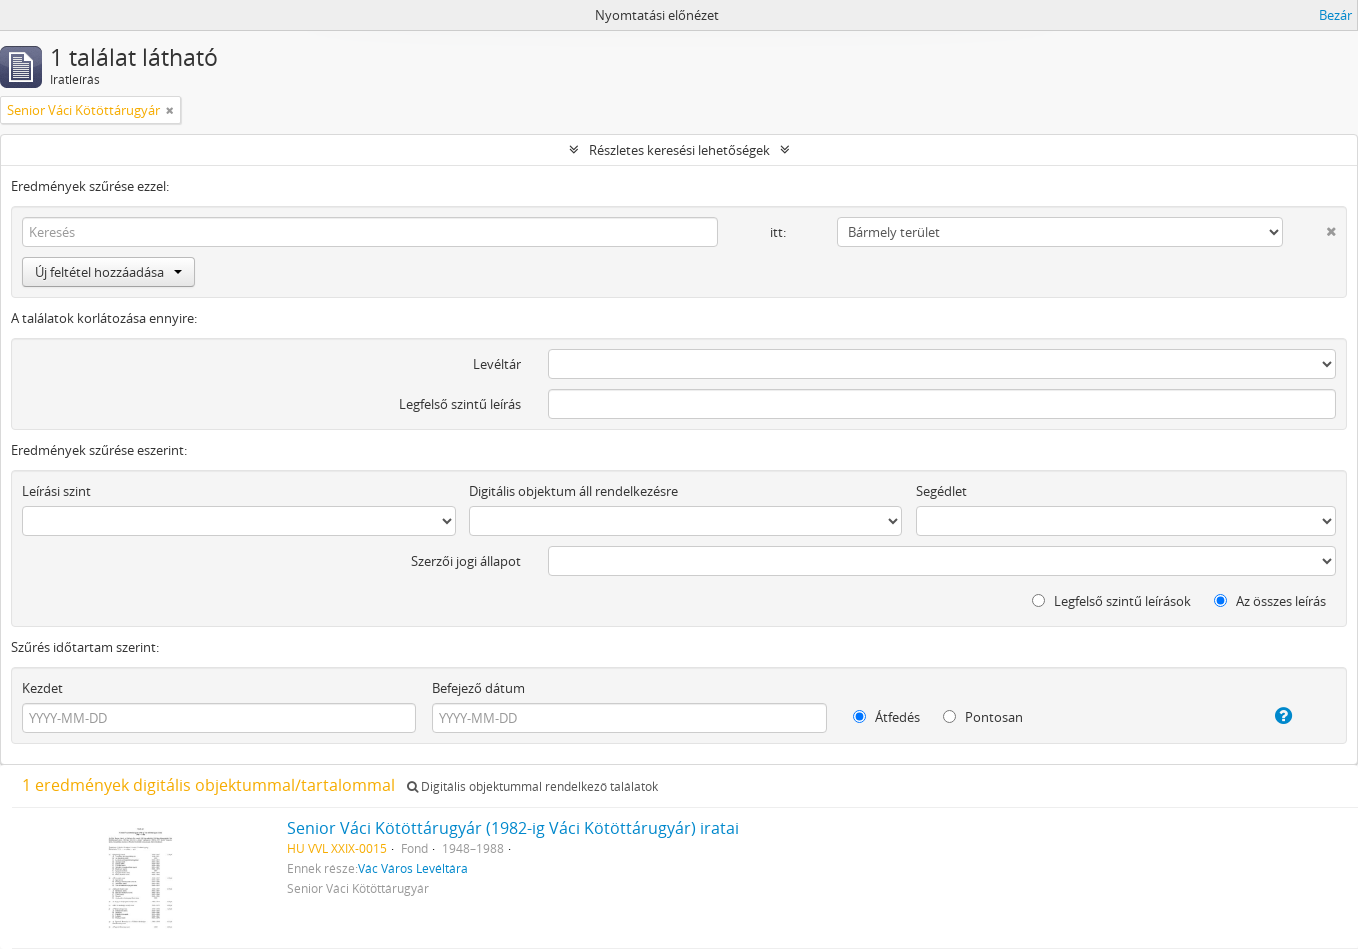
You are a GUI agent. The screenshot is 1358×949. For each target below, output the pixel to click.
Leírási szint (56, 491)
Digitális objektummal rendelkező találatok (532, 786)
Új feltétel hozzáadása (108, 272)
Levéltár (497, 364)
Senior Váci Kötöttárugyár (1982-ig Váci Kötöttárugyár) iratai (513, 828)
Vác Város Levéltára (413, 868)
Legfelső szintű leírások (1111, 601)
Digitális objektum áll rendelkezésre (573, 491)
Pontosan (983, 717)
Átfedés (886, 717)
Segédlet (941, 491)
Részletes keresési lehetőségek (679, 150)
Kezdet (42, 688)
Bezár (1335, 15)
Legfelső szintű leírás (460, 404)
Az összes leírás (1270, 601)
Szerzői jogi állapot (466, 561)
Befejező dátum (478, 688)
